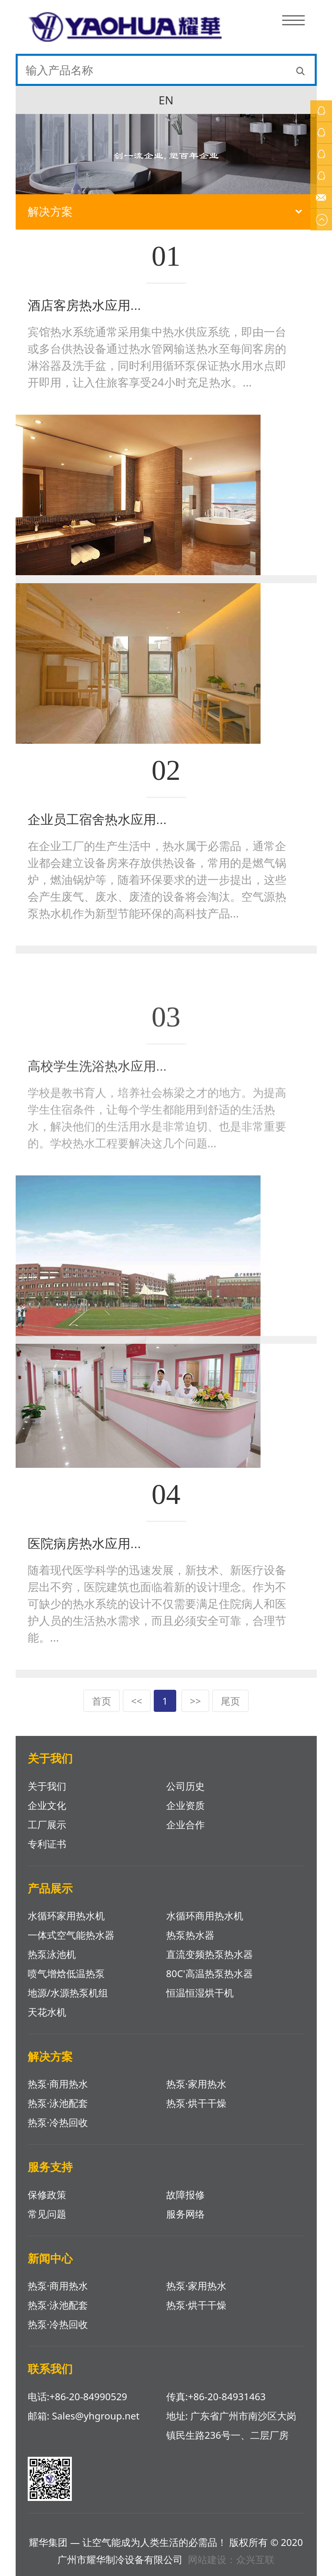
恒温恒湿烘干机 (200, 1992)
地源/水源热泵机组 (68, 1992)
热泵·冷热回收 (58, 2122)
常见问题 (47, 2213)
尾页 (230, 1700)
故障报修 (185, 2194)
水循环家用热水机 (66, 1915)
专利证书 (47, 1843)
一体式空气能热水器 (71, 1934)
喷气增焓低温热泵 (66, 1973)
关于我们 (47, 1786)
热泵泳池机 (52, 1954)
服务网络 (185, 2213)
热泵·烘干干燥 (196, 2103)
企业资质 (185, 1805)
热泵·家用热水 (196, 2083)
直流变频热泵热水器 (209, 1954)
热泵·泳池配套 (58, 2103)
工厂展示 (47, 1824)
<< (136, 1700)
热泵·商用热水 (58, 2083)
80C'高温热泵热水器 (209, 1973)
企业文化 (47, 1805)
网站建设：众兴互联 (231, 2559)
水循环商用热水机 (204, 1915)
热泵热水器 (190, 1934)
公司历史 (185, 1786)
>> (195, 1700)
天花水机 (47, 2011)
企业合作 (185, 1824)
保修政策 (47, 2194)
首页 (101, 1700)
